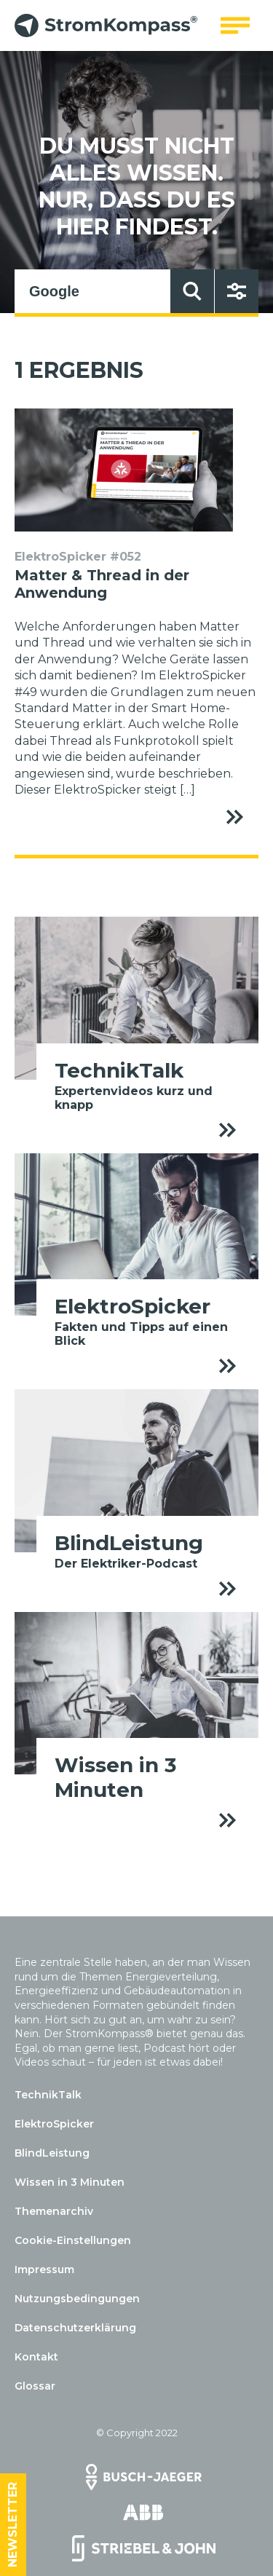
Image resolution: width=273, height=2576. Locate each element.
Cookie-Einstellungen (73, 2240)
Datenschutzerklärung (75, 2327)
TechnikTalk (48, 2094)
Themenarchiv (54, 2211)
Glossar (35, 2386)
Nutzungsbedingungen (77, 2298)
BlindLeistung (52, 2153)
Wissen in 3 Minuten (69, 2182)
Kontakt (36, 2356)
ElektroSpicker (54, 2123)
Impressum (44, 2269)
